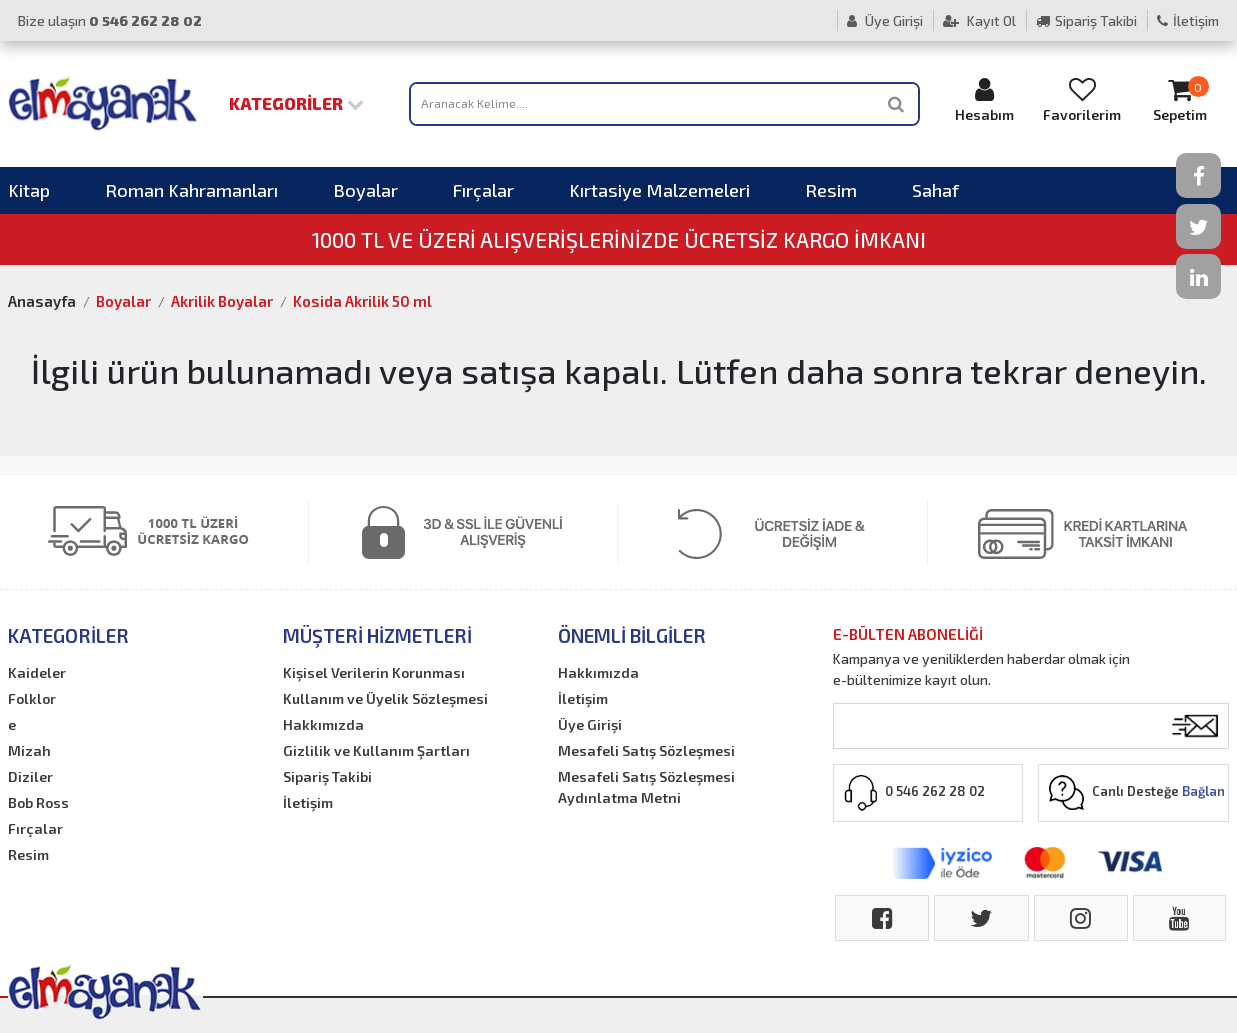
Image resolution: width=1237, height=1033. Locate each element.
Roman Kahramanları (191, 190)
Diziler (30, 776)
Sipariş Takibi (1086, 20)
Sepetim (1180, 99)
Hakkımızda (323, 724)
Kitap (29, 190)
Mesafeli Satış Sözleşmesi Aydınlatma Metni (646, 787)
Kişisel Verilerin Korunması (374, 672)
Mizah (29, 750)
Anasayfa (42, 301)
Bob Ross (38, 802)
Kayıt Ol (979, 20)
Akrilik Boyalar (222, 301)
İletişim (1188, 20)
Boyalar (365, 190)
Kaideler (37, 672)
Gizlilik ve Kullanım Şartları (376, 750)
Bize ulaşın (110, 20)
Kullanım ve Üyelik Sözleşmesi (385, 698)
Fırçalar (483, 190)
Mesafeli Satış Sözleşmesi (646, 750)
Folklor (32, 698)
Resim (831, 190)
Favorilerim (1082, 99)
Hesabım (985, 99)
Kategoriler (296, 103)
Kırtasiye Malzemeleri (659, 190)
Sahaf (935, 190)
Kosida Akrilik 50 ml (362, 301)
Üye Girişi (885, 20)
